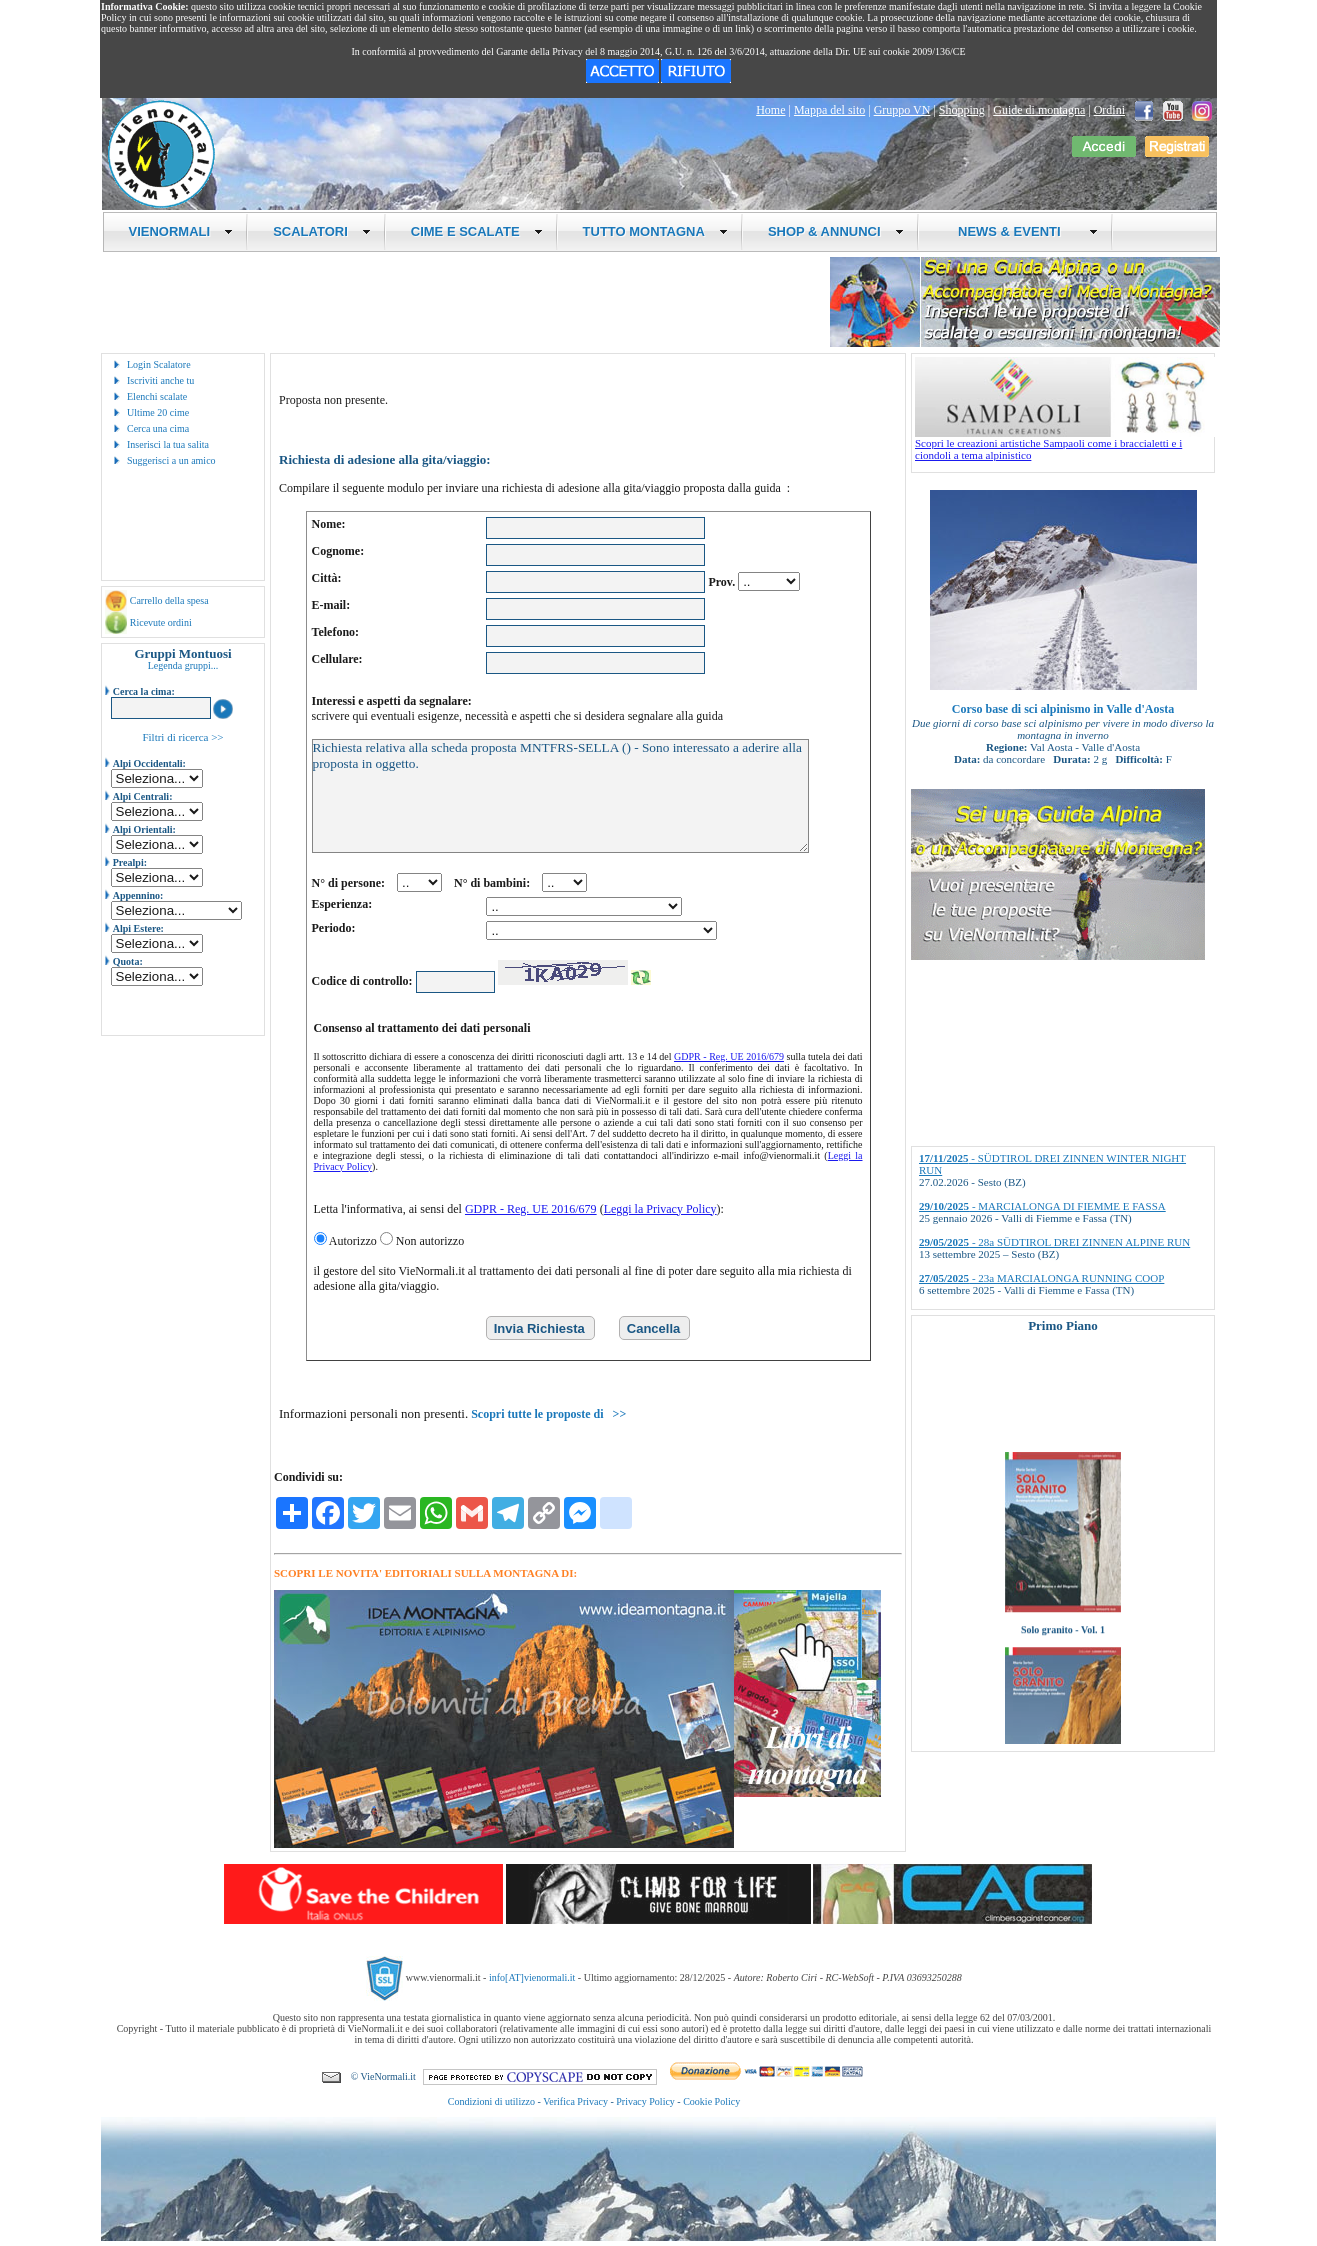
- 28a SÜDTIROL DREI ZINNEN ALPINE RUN (1054, 1242)
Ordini (1109, 110)
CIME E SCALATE (477, 231)
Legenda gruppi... (183, 665)
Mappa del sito (829, 110)
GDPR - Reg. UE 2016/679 (729, 1056)
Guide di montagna (1039, 110)
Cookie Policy (711, 2101)
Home (770, 110)
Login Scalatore (159, 364)
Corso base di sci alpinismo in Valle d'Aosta (1063, 709)
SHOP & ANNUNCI (836, 231)
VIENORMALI (181, 231)
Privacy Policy (645, 2101)
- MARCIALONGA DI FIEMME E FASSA (1042, 1206)
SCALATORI (322, 231)
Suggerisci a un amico (171, 460)
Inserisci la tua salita (168, 444)
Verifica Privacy (575, 2101)
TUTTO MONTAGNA (655, 231)
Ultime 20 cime (158, 412)
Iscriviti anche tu (160, 380)
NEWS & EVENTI (1021, 231)
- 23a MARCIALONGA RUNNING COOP (1041, 1278)
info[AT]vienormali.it (532, 1976)
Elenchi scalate (157, 396)
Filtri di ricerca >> (182, 737)
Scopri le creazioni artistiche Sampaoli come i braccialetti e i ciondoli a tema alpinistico (1065, 444)
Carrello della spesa (169, 600)
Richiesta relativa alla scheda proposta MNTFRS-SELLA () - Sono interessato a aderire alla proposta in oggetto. (560, 796)
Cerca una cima (158, 428)
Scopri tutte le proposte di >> (548, 1414)
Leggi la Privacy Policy (660, 1209)
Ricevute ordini (161, 622)
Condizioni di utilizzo (491, 2101)
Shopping (962, 110)
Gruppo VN (902, 110)
